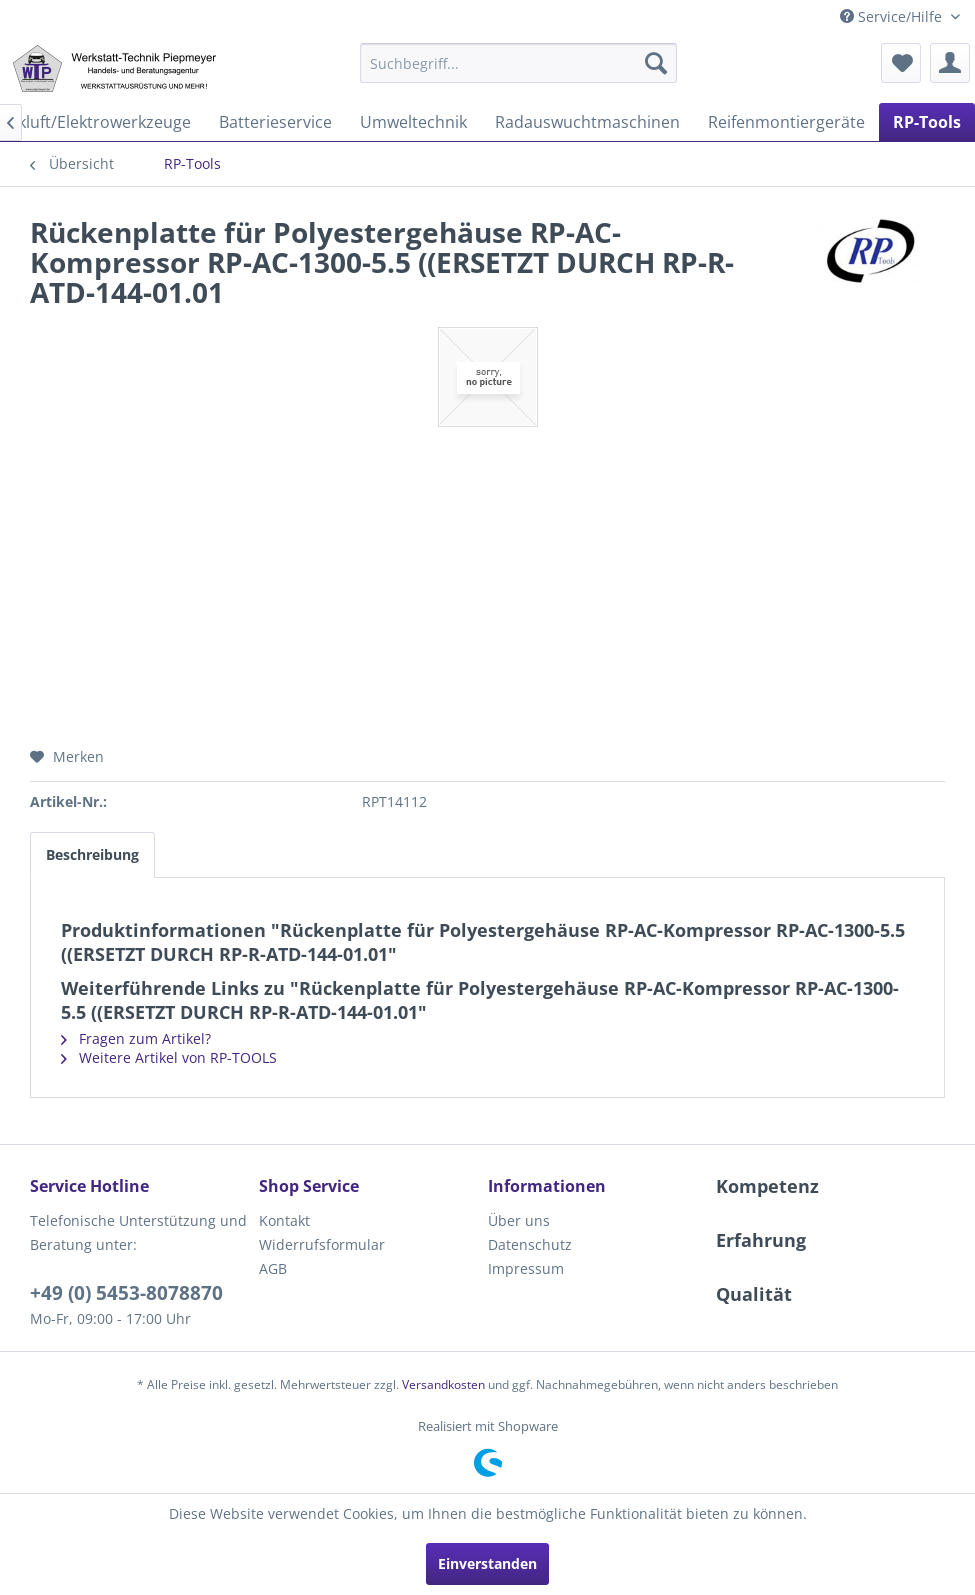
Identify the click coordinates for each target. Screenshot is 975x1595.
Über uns (519, 1220)
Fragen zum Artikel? (136, 1038)
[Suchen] (656, 63)
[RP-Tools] (927, 122)
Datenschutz (530, 1244)
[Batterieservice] (275, 122)
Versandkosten (443, 1384)
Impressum (526, 1268)
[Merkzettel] (901, 63)
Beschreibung (92, 854)
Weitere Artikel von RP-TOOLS (169, 1057)
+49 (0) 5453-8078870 (126, 1293)
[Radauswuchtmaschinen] (587, 122)
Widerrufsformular (322, 1244)
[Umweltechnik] (413, 122)
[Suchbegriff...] (518, 63)
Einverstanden (487, 1563)
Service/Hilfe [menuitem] (893, 16)
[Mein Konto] (950, 63)
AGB (273, 1268)
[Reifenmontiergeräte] (786, 122)
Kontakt (284, 1220)
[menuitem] (518, 63)
